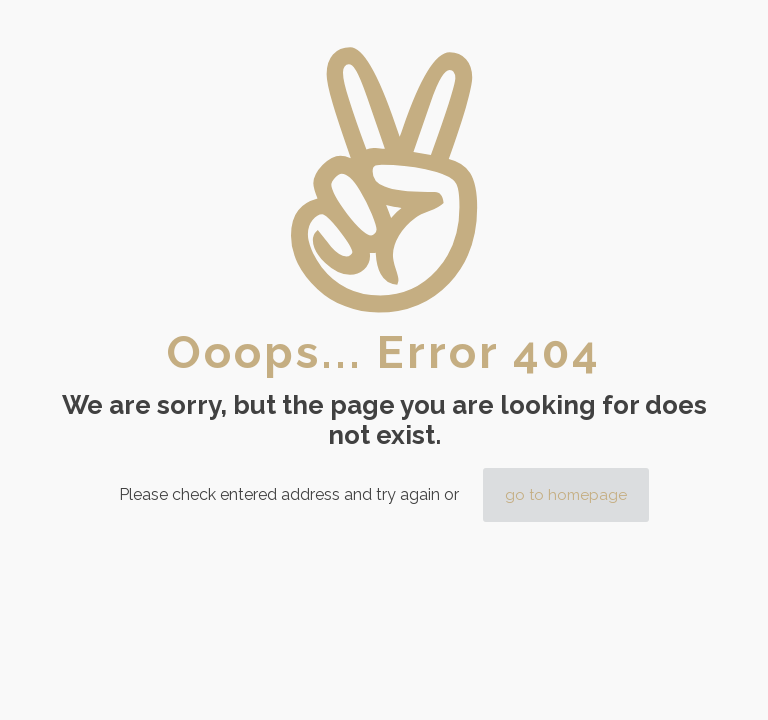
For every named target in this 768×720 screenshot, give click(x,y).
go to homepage (566, 495)
